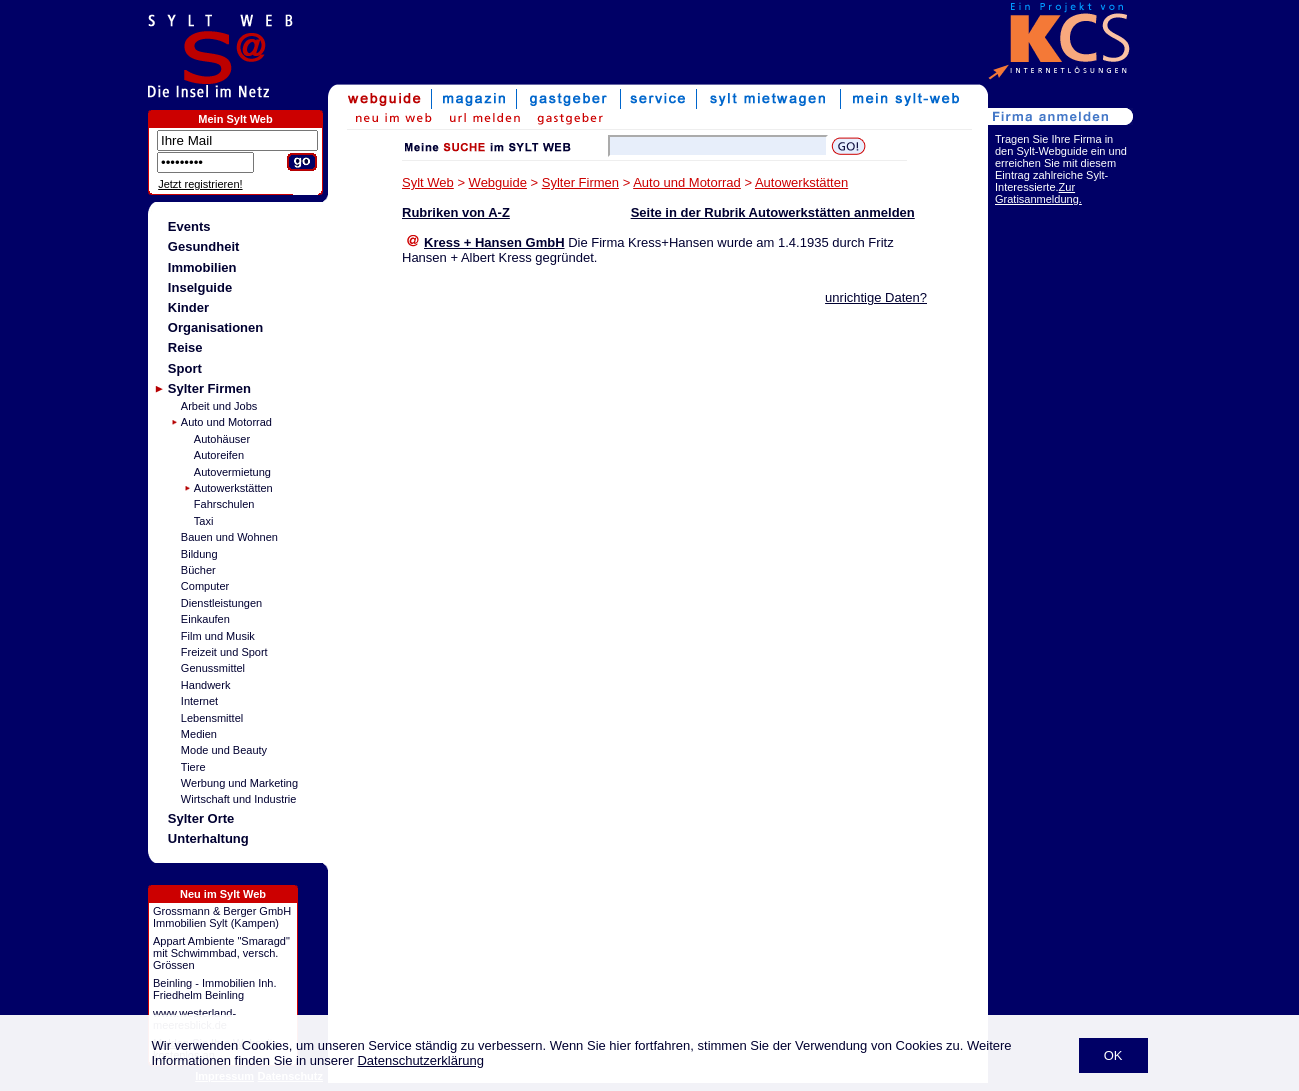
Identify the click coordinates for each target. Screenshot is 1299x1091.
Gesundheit (204, 246)
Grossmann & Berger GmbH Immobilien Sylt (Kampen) (222, 917)
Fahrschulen (224, 504)
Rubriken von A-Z (456, 212)
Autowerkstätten (233, 488)
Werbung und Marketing (239, 783)
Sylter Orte (201, 818)
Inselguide (200, 287)
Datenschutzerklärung (420, 1060)
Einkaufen (205, 619)
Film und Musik (218, 636)
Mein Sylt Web (235, 119)
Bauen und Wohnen (229, 537)
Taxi (204, 521)
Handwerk (206, 685)
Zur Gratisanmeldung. (1038, 193)
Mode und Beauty (224, 750)
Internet (199, 701)
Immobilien (202, 267)
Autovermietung (232, 472)
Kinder (188, 307)
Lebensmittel (212, 718)
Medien (199, 734)
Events (189, 226)
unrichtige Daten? (876, 297)
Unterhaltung (208, 838)
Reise (185, 347)
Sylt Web (428, 182)
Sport (185, 368)
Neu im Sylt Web (223, 894)
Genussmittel (213, 668)
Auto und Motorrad (226, 422)
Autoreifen (219, 455)
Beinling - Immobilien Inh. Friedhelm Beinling (215, 989)
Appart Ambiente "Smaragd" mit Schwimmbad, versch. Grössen (221, 953)
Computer (205, 586)
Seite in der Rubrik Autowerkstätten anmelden (773, 212)
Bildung (199, 554)
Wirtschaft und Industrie (239, 799)
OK (1113, 1055)
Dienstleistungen (221, 603)
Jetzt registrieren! (200, 184)
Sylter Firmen (209, 388)
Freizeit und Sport (224, 652)
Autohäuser (222, 439)
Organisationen (215, 327)
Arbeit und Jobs (219, 406)
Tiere (193, 767)
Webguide (498, 182)
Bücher (198, 570)
